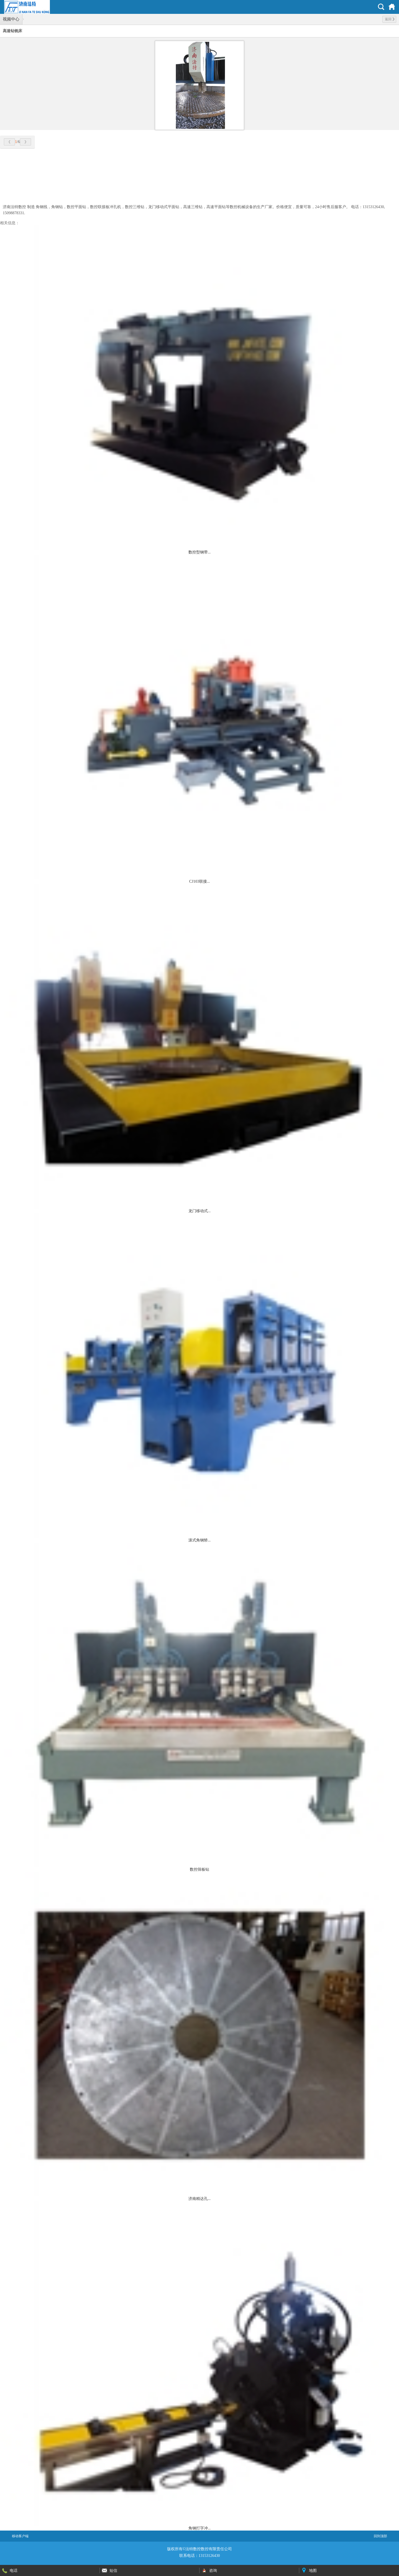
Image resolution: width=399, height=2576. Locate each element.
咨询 (213, 2570)
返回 (390, 19)
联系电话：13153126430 (199, 2556)
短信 (113, 2570)
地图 (313, 2570)
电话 (13, 2570)
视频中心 (11, 19)
